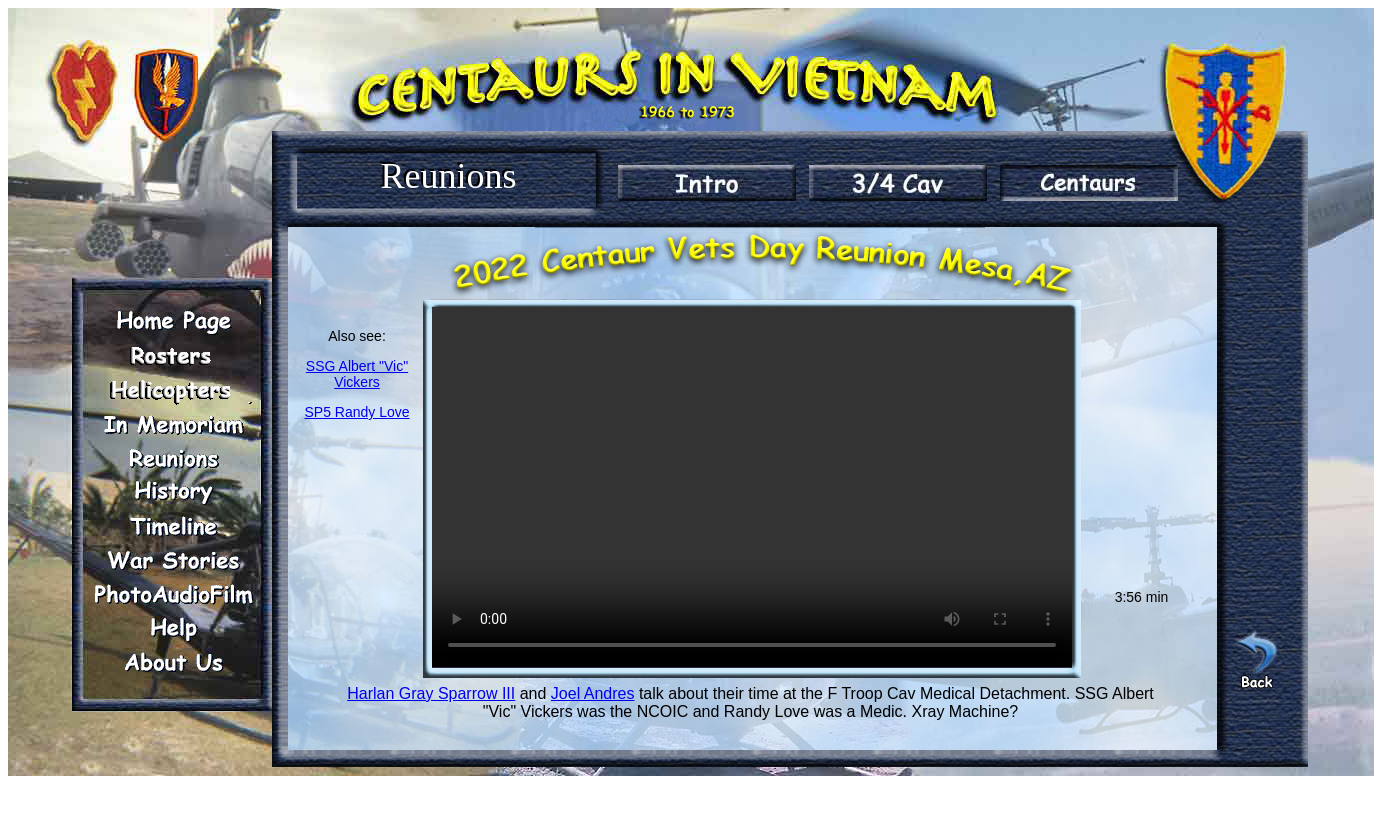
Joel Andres (593, 693)
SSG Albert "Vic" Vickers (357, 374)
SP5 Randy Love (356, 412)
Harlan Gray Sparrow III (431, 693)
